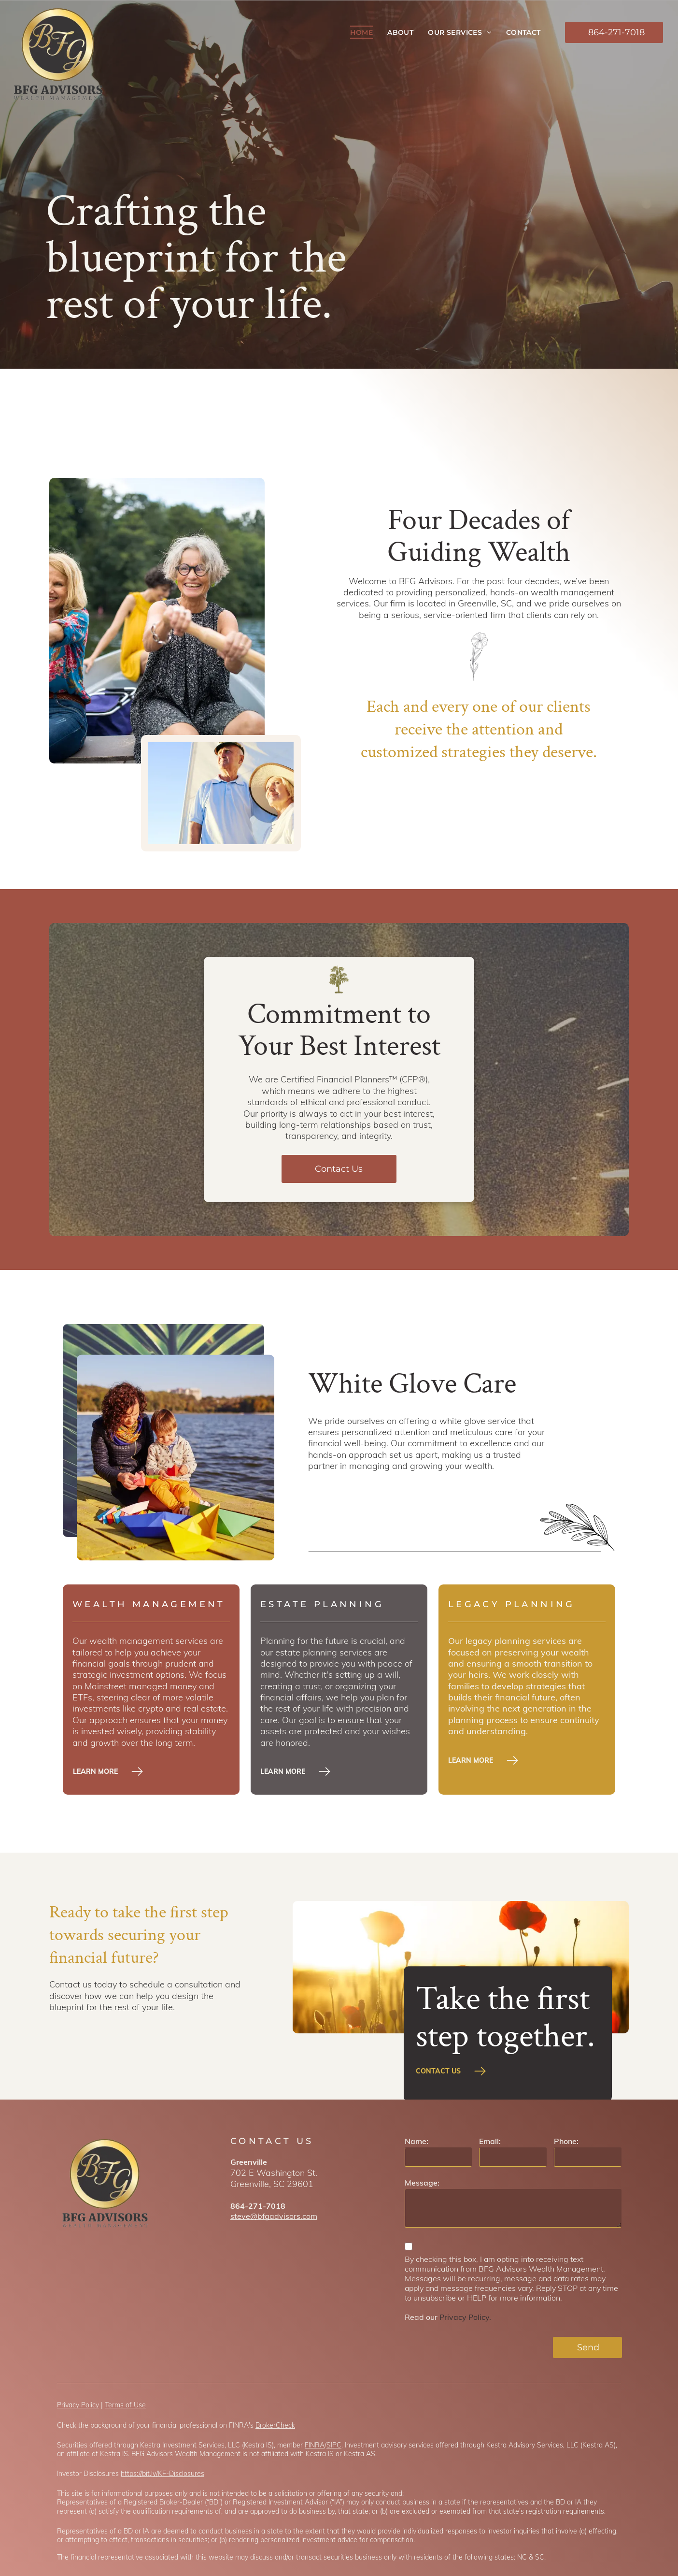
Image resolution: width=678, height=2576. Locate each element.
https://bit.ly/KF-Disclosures (162, 2473)
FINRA (315, 2445)
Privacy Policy (78, 2405)
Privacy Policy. (465, 2317)
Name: (416, 2141)
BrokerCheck (275, 2425)
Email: (490, 2141)
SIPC (333, 2445)
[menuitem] (361, 32)
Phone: (566, 2141)
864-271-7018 (257, 2206)
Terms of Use (125, 2405)
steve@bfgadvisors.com (273, 2216)
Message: (422, 2182)
